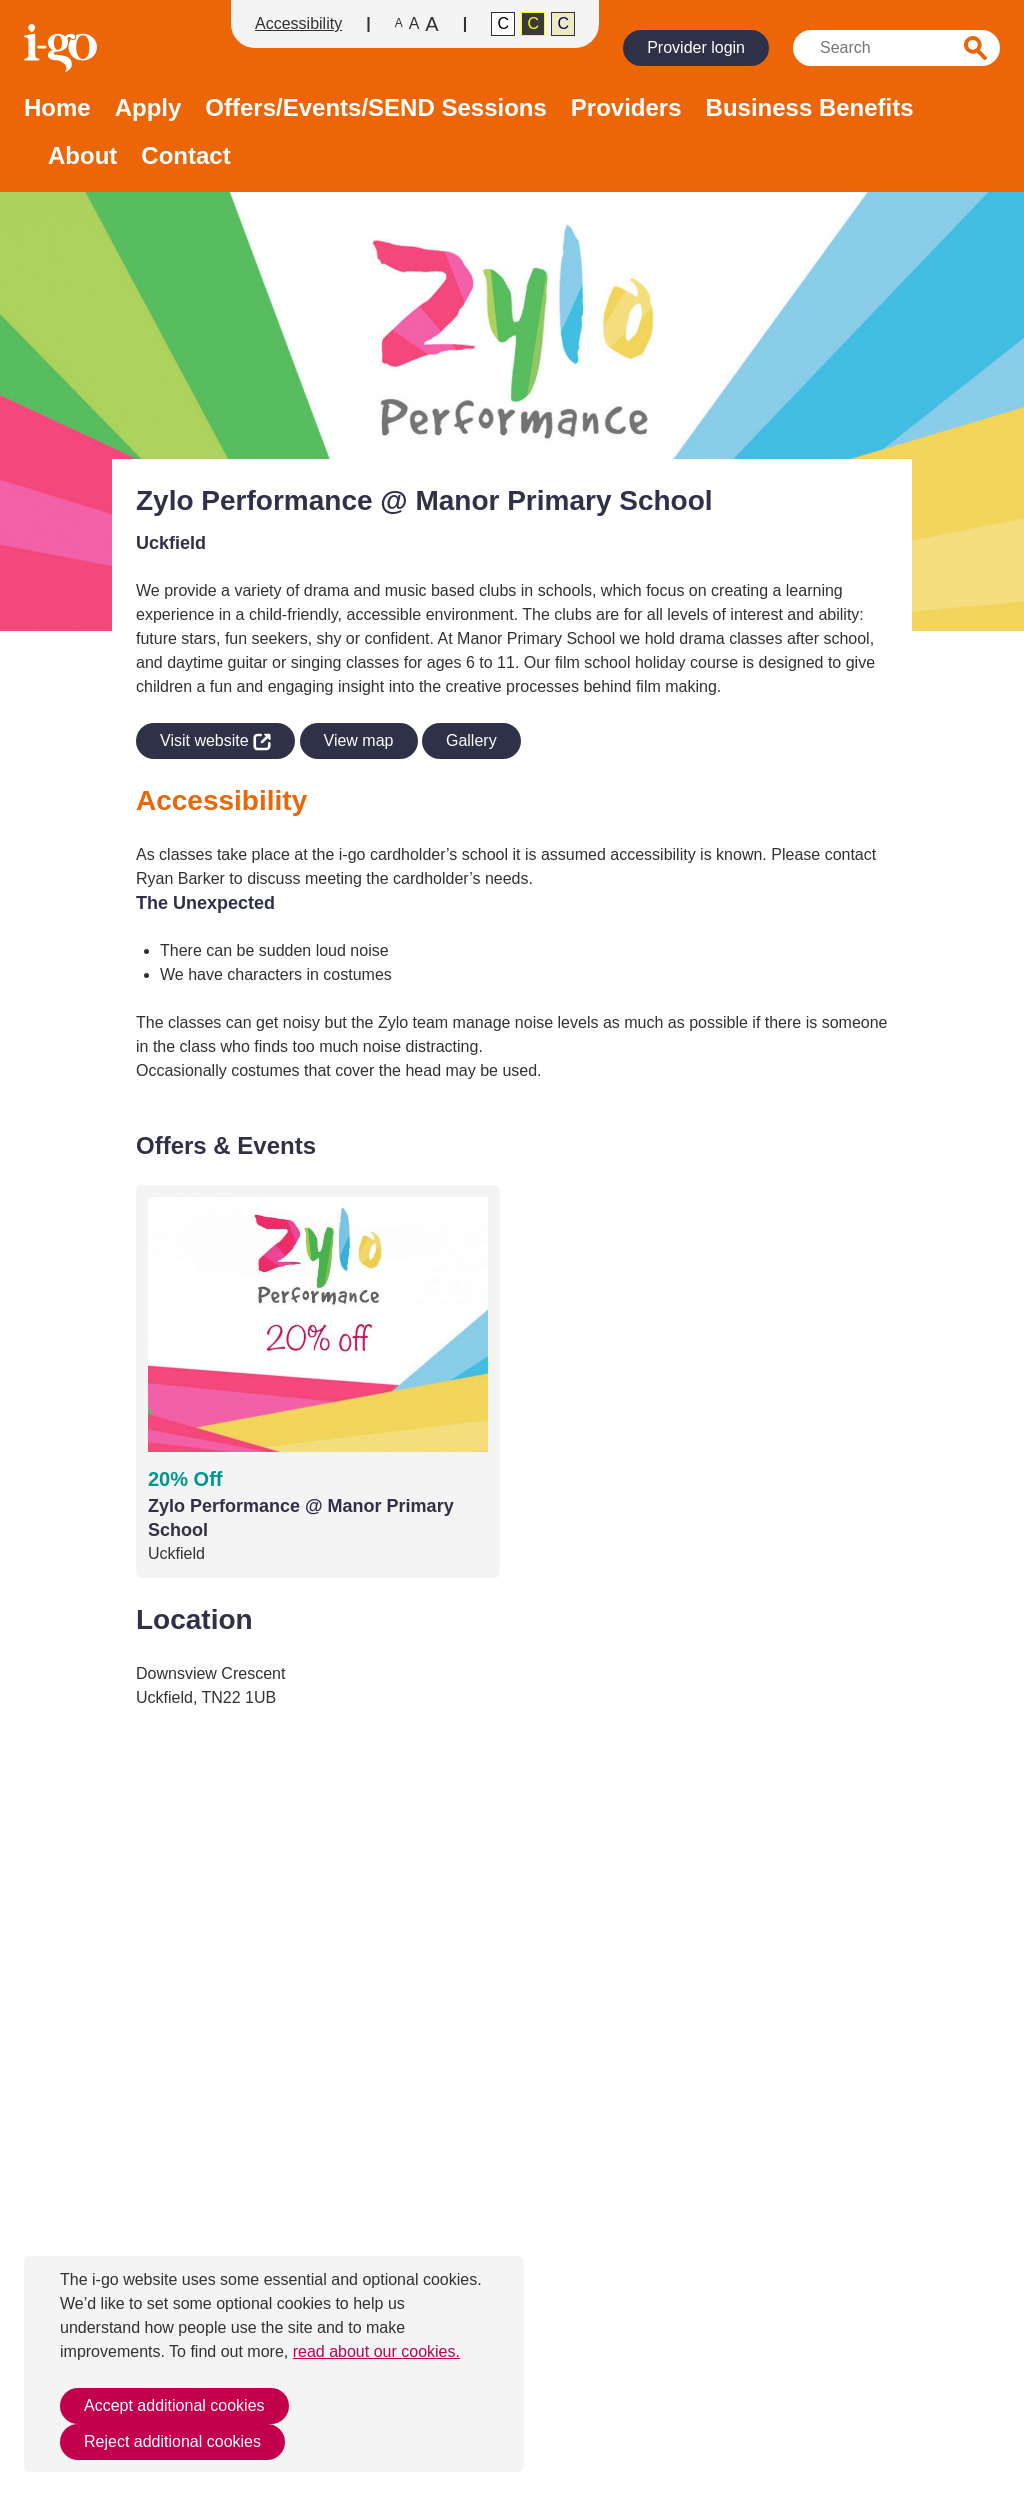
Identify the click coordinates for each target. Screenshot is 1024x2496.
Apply (148, 108)
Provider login (696, 47)
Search (976, 48)
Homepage (63, 48)
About (82, 156)
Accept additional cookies (174, 2405)
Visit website (203, 737)
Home (57, 108)
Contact (185, 156)
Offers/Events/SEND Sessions (375, 108)
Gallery (471, 740)
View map (359, 740)
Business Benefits (810, 108)
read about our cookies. (376, 2351)
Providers (626, 108)
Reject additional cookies (172, 2441)
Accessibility (298, 23)
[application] (512, 2108)
